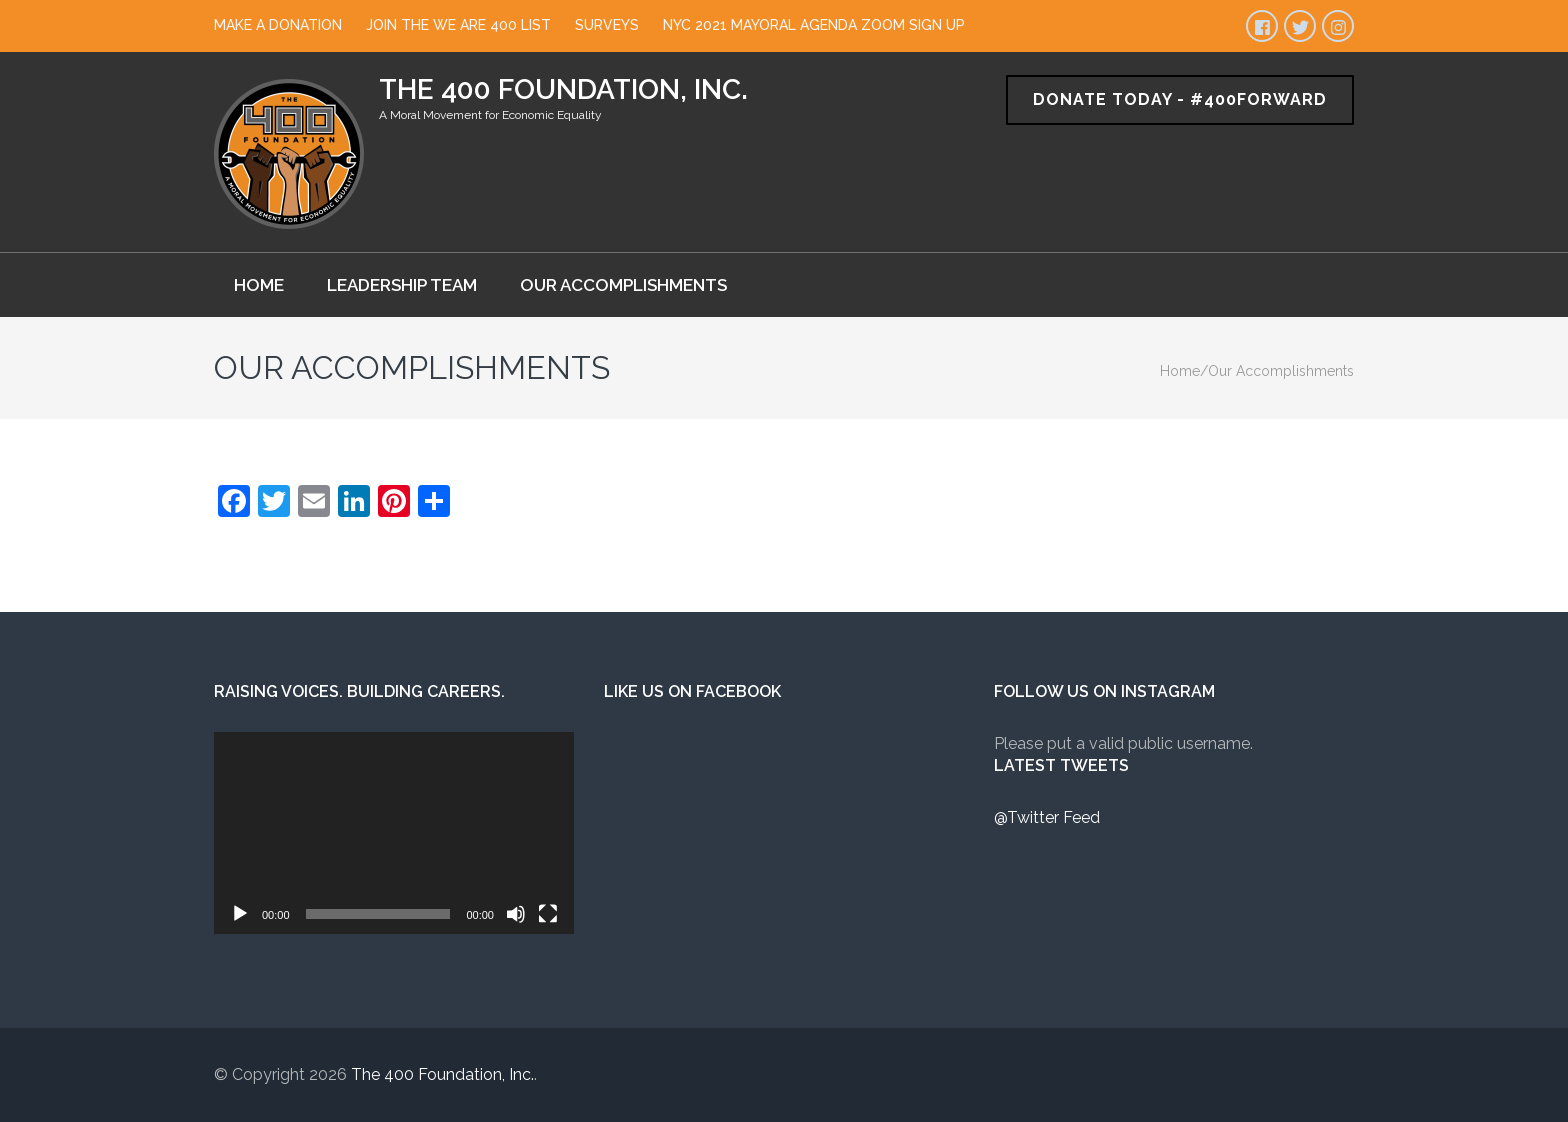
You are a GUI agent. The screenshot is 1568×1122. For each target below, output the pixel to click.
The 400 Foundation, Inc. (563, 89)
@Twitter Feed (1047, 817)
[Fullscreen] (548, 914)
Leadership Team (402, 285)
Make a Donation (278, 25)
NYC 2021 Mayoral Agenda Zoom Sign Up (814, 25)
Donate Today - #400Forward (1180, 99)
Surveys (607, 25)
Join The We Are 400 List (458, 25)
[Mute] (516, 914)
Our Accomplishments (623, 285)
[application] (394, 833)
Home (259, 285)
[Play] (240, 914)
